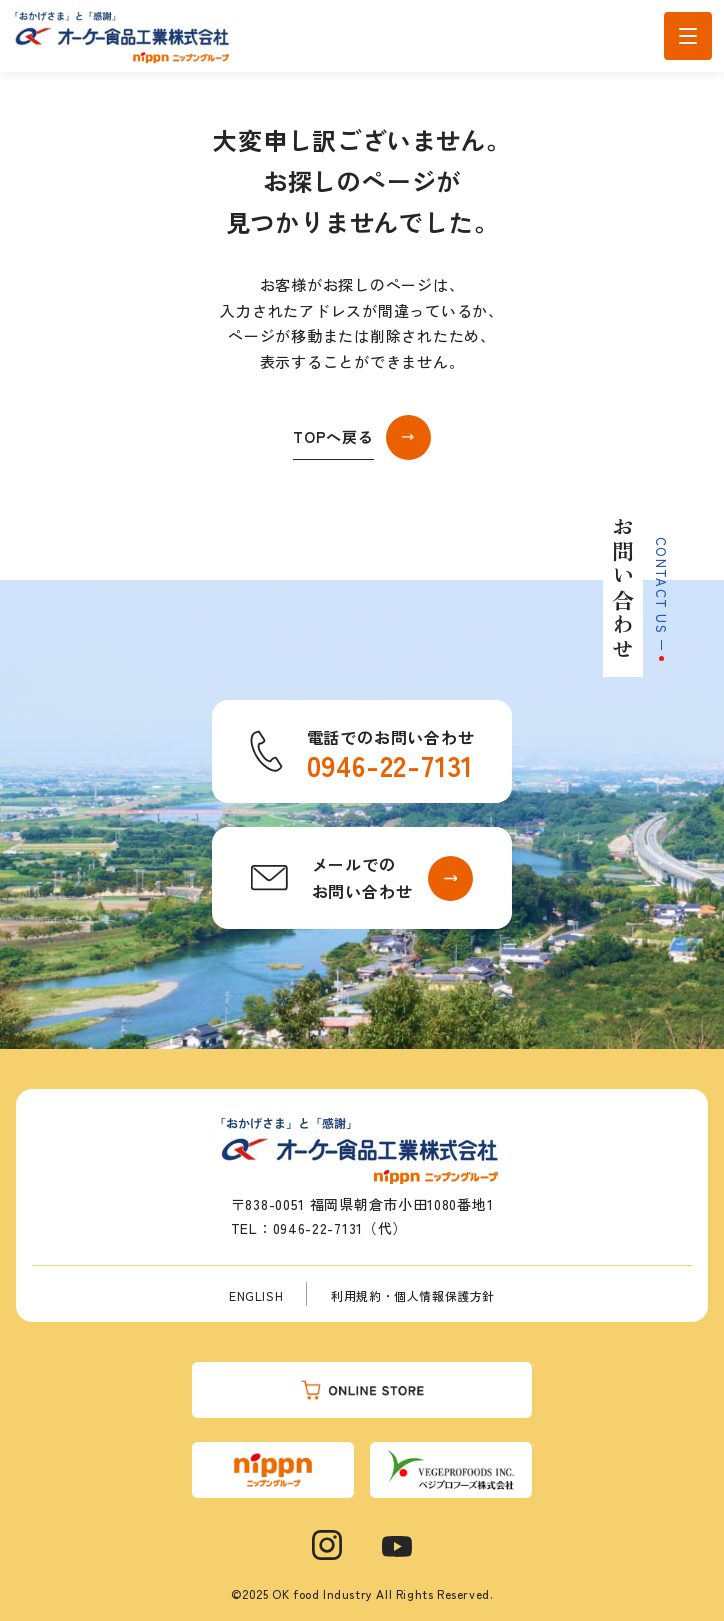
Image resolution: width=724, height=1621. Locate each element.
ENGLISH (256, 1295)
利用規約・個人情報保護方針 (413, 1295)
